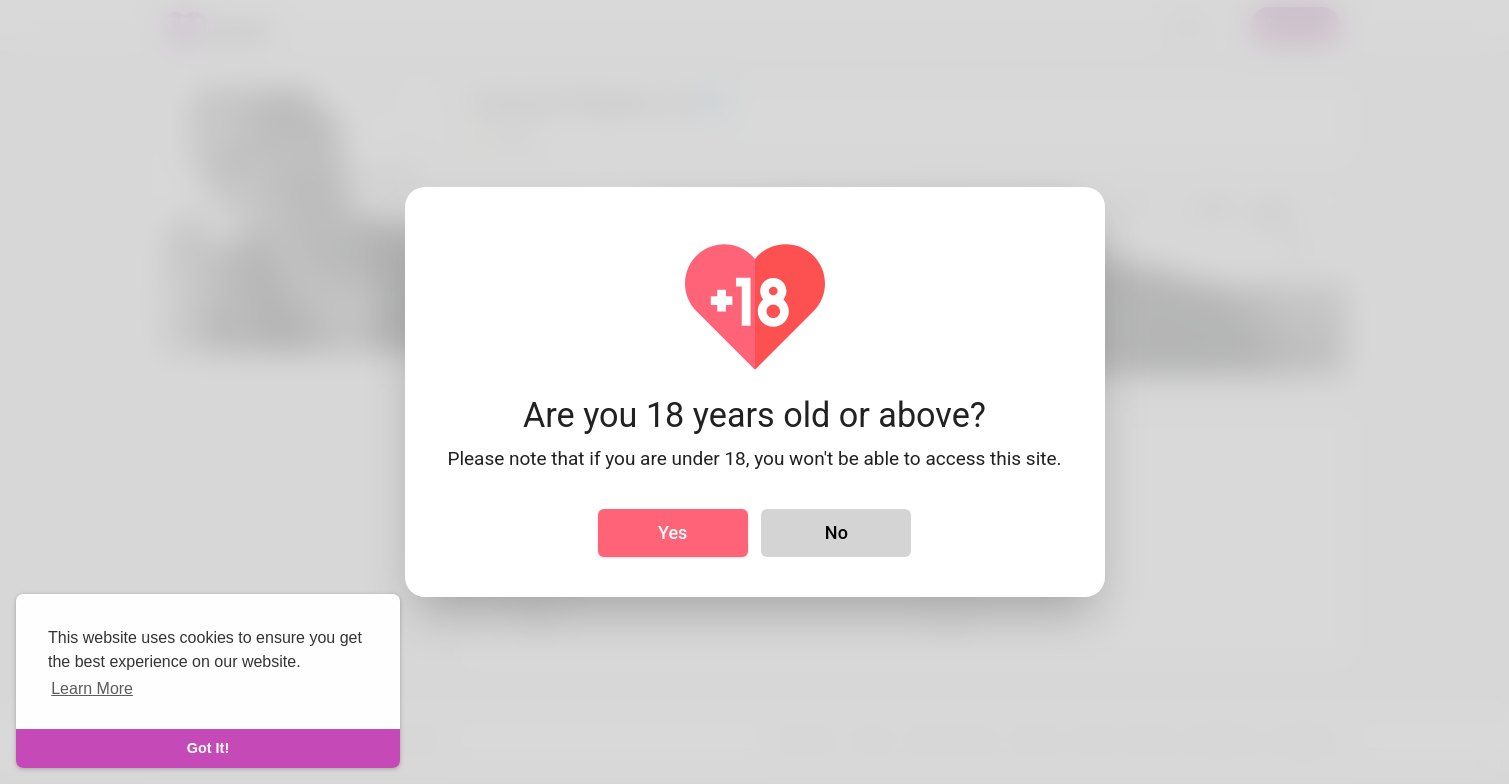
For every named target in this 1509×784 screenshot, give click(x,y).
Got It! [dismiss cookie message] (208, 748)
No (836, 532)
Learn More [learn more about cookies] (92, 688)
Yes (672, 532)
